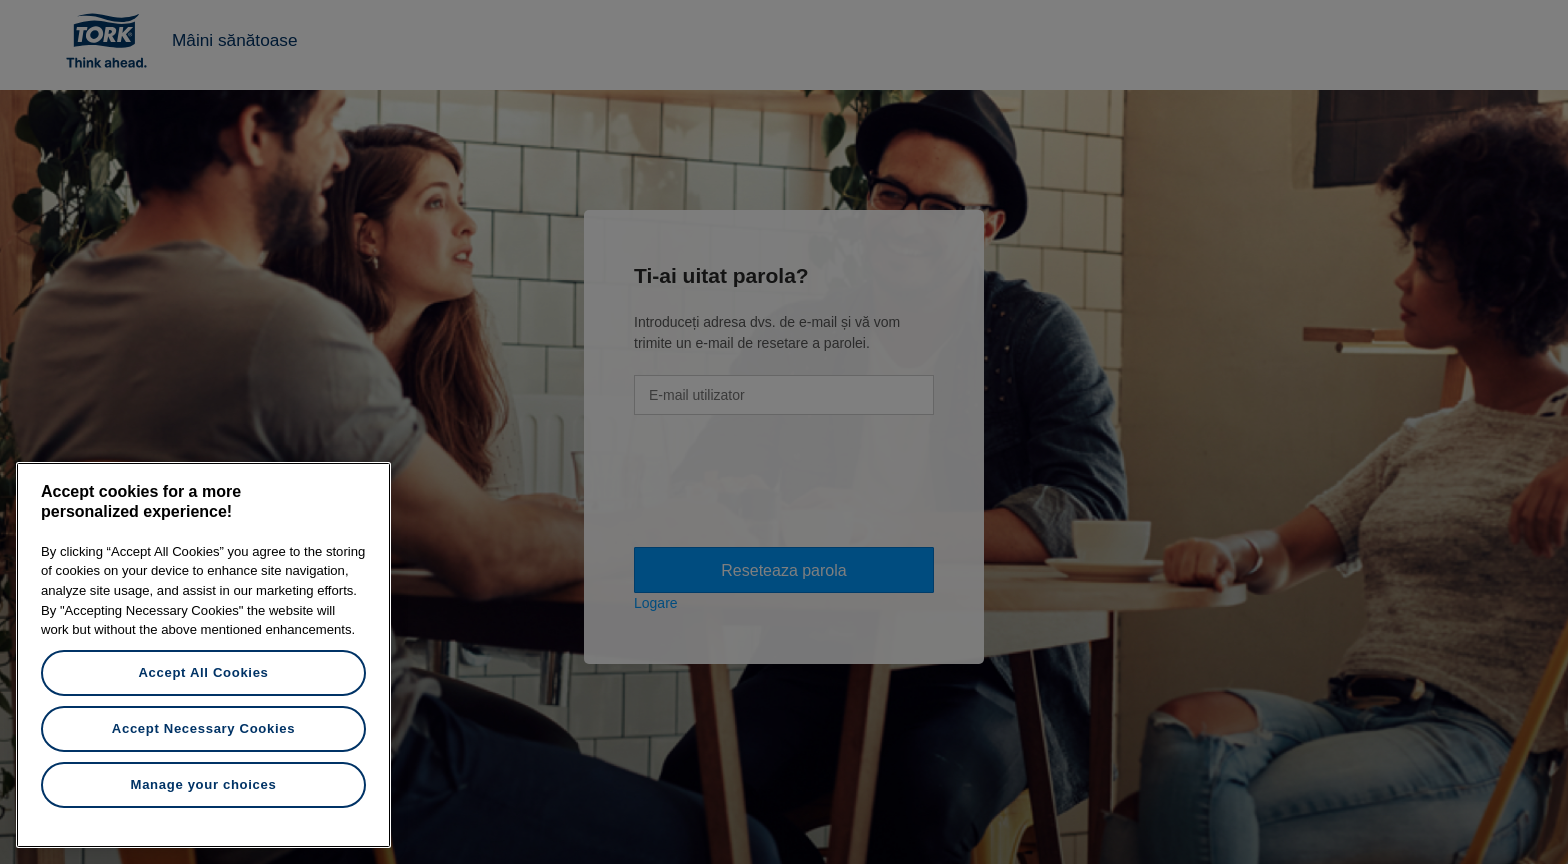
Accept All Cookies (203, 672)
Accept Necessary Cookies (203, 728)
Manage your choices (204, 784)
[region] (203, 655)
